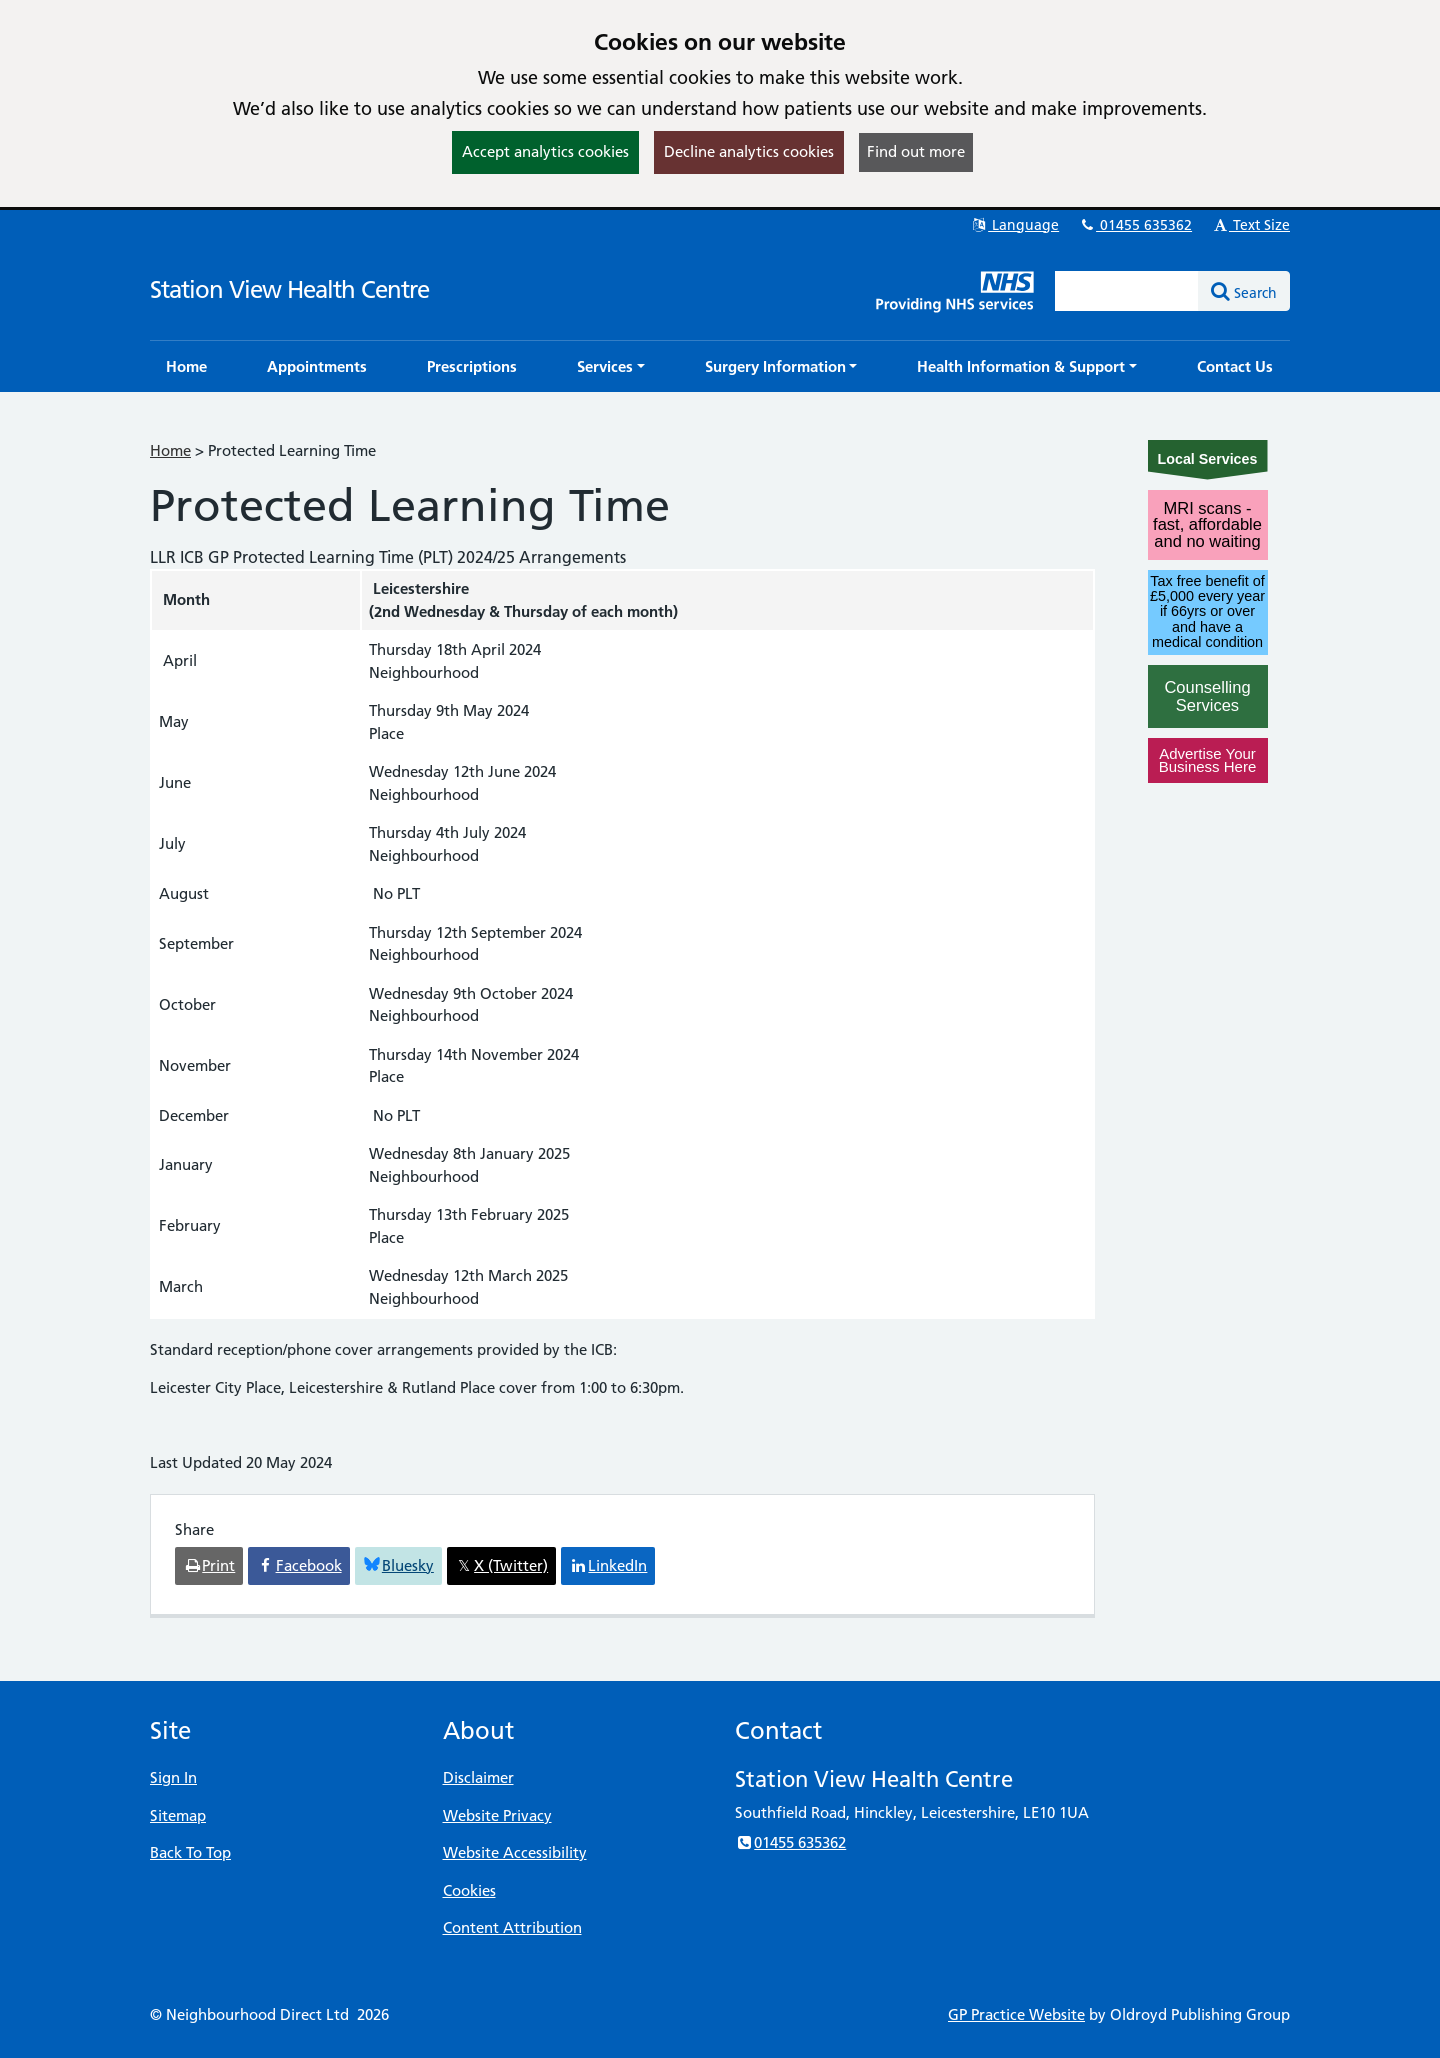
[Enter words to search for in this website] (1127, 291)
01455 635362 (1135, 225)
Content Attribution (512, 1927)
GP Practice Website (1016, 2014)
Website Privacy (497, 1815)
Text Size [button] (1250, 225)
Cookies (469, 1890)
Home (170, 450)
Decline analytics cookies (749, 151)
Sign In (173, 1777)
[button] (611, 366)
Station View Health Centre (289, 289)
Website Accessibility (515, 1852)
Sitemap (178, 1815)
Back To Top (190, 1852)
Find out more (916, 151)
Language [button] (1014, 225)
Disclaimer (478, 1777)
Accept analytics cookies (545, 151)
